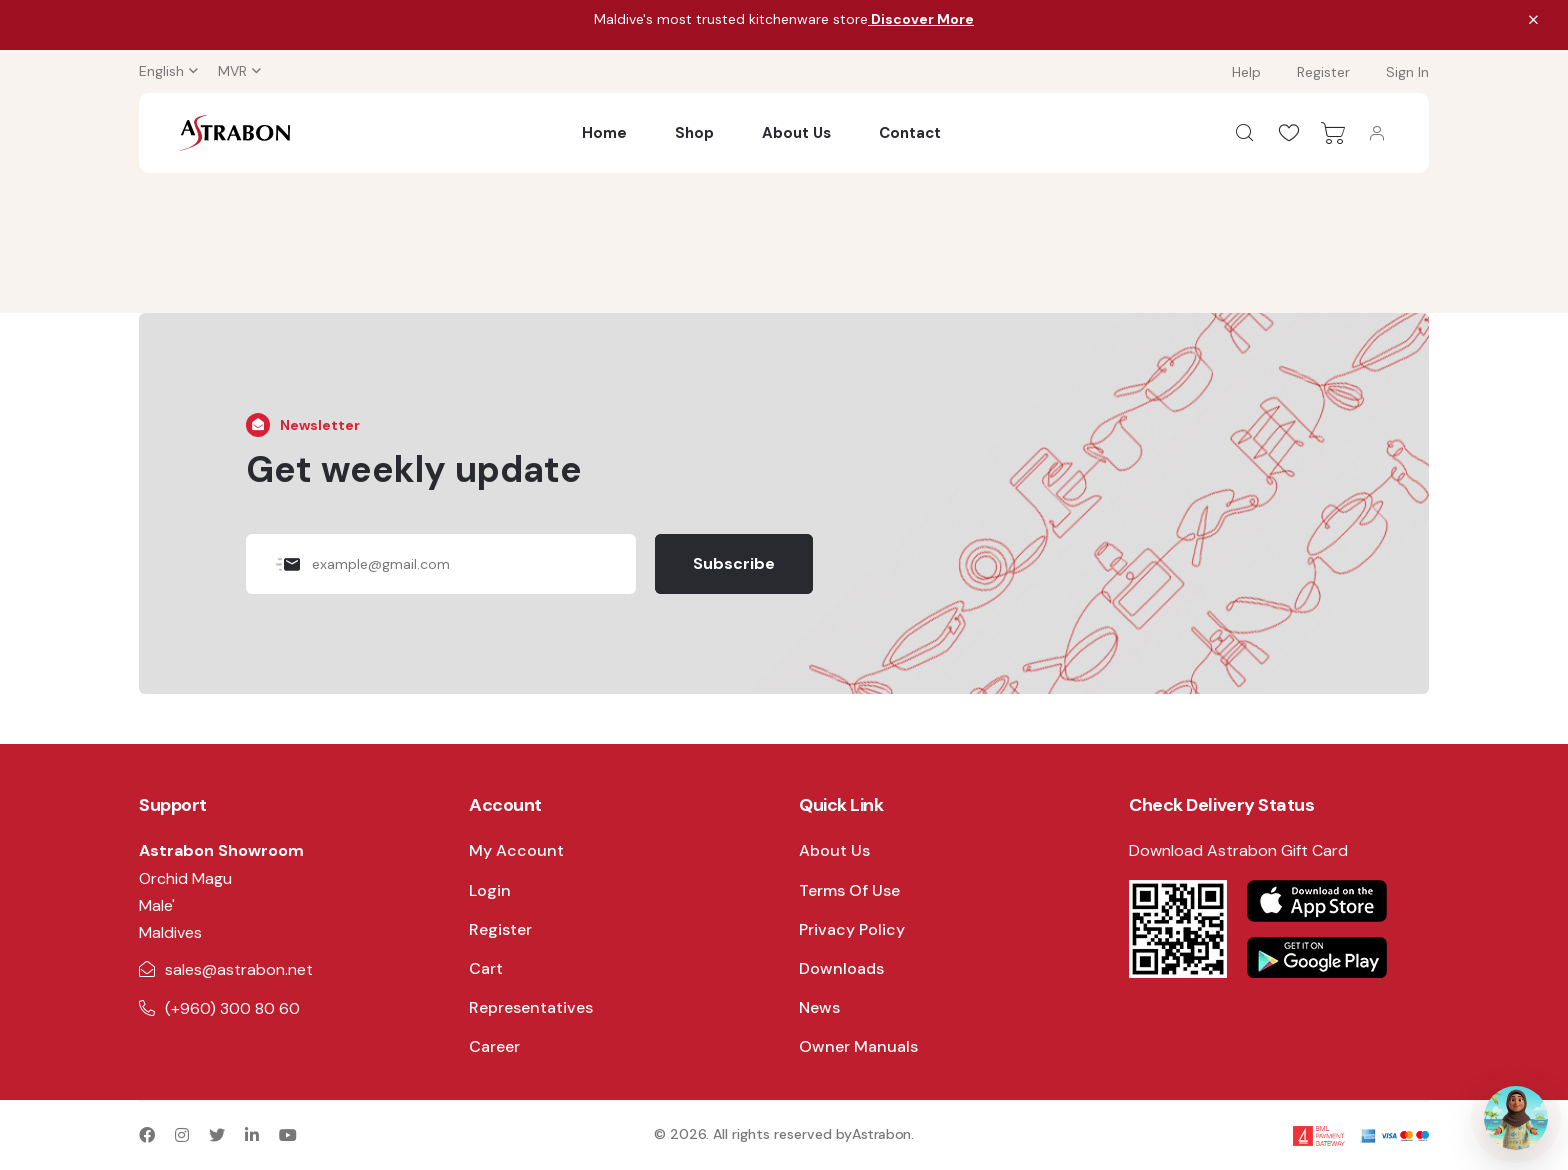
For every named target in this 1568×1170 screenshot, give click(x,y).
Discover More (921, 19)
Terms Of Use (849, 890)
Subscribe (734, 563)
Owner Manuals (858, 1046)
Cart (486, 968)
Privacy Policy (852, 929)
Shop (694, 133)
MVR (232, 71)
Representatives (531, 1007)
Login (490, 890)
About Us (796, 133)
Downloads (841, 968)
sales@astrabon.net (239, 969)
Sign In (1407, 72)
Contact (910, 133)
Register (1323, 72)
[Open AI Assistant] (1516, 1118)
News (819, 1007)
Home (604, 133)
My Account (516, 850)
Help (1246, 72)
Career (494, 1046)
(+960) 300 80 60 (232, 1008)
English (161, 71)
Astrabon (881, 1134)
